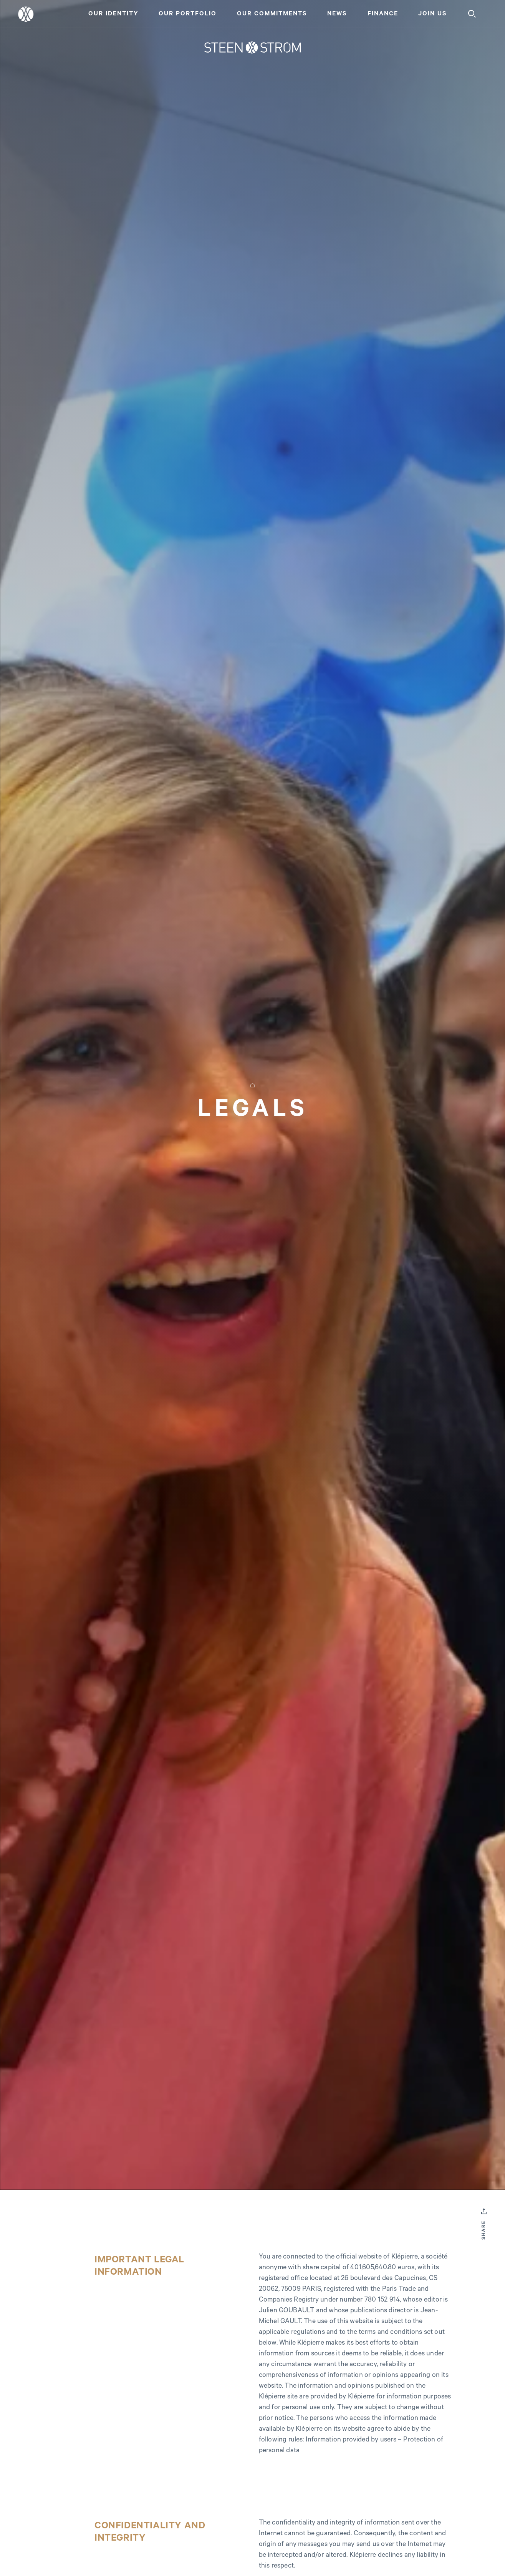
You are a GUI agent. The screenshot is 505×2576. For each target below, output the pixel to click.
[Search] (472, 14)
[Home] (252, 48)
